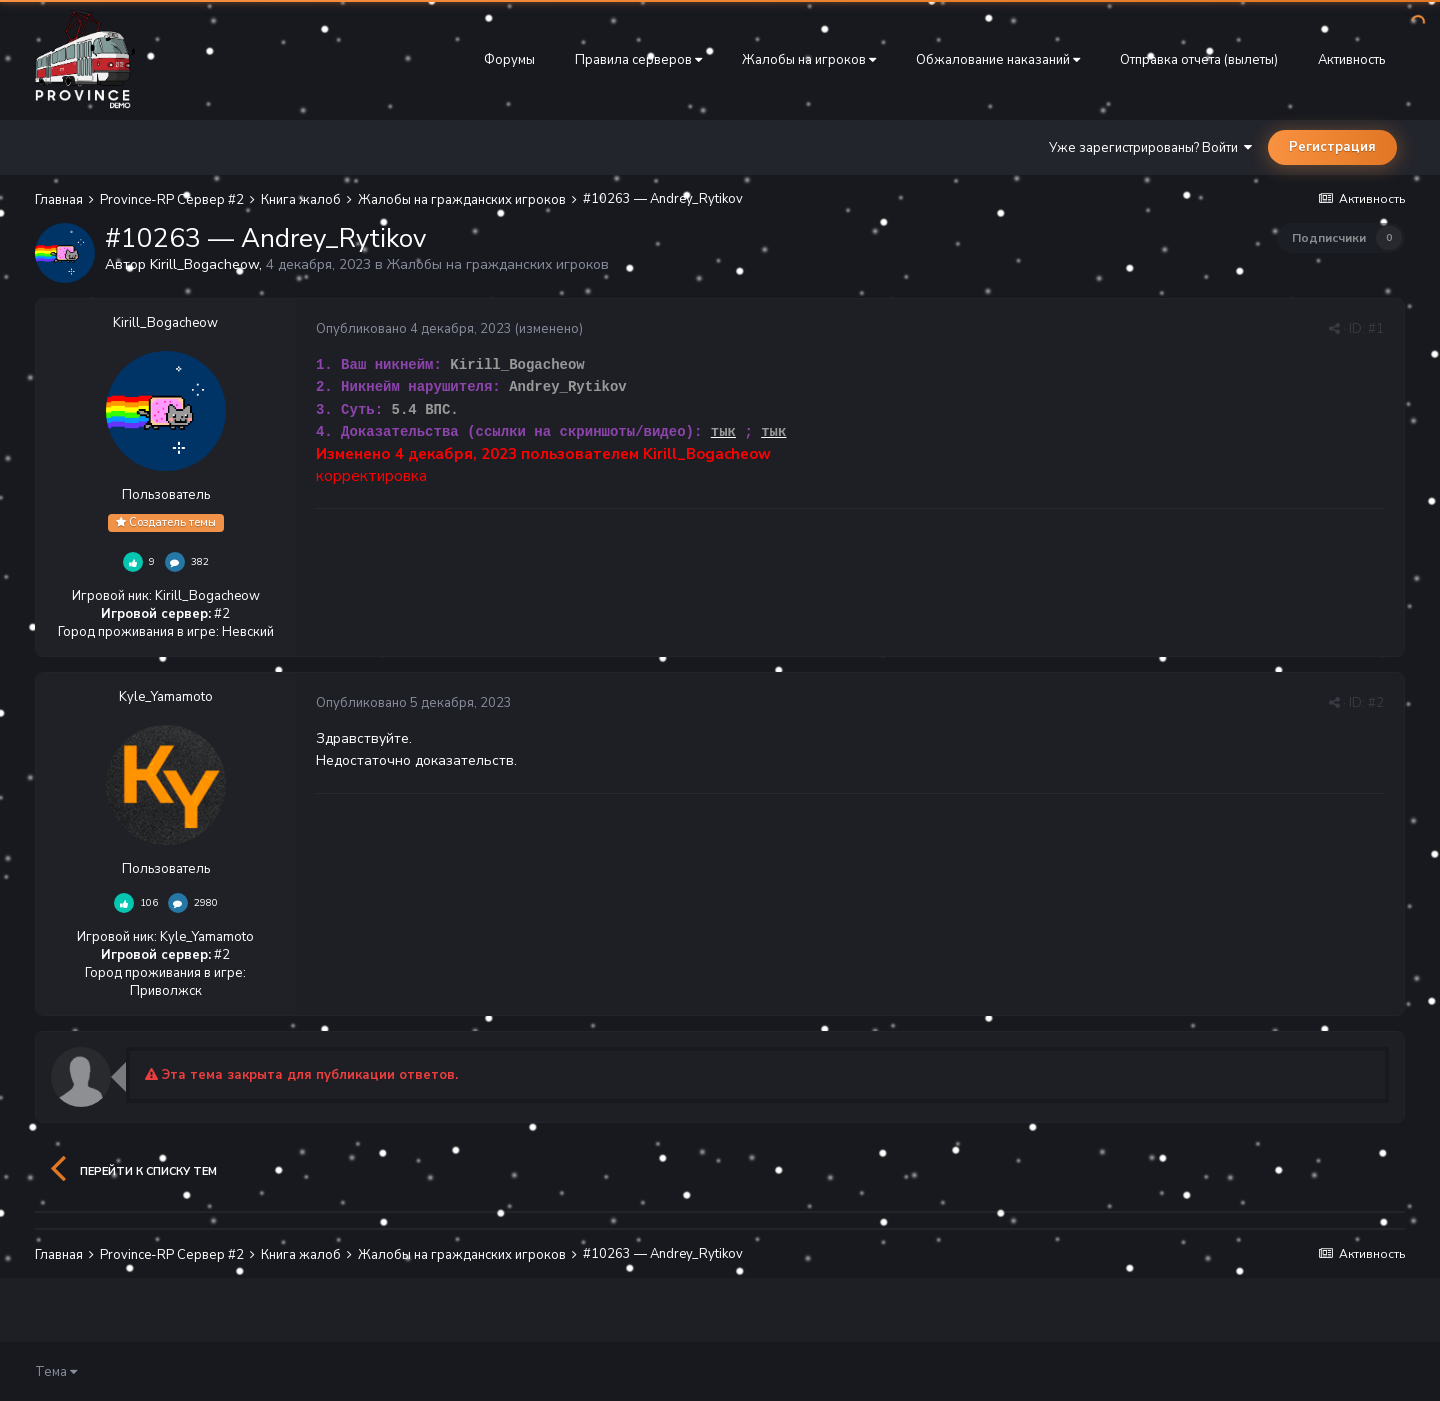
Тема (56, 1372)
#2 (1376, 703)
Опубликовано (414, 329)
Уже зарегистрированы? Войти (1150, 148)
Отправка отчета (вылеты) (1199, 60)
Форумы (509, 60)
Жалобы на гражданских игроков (498, 264)
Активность (1351, 60)
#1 (1376, 329)
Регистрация (1332, 147)
